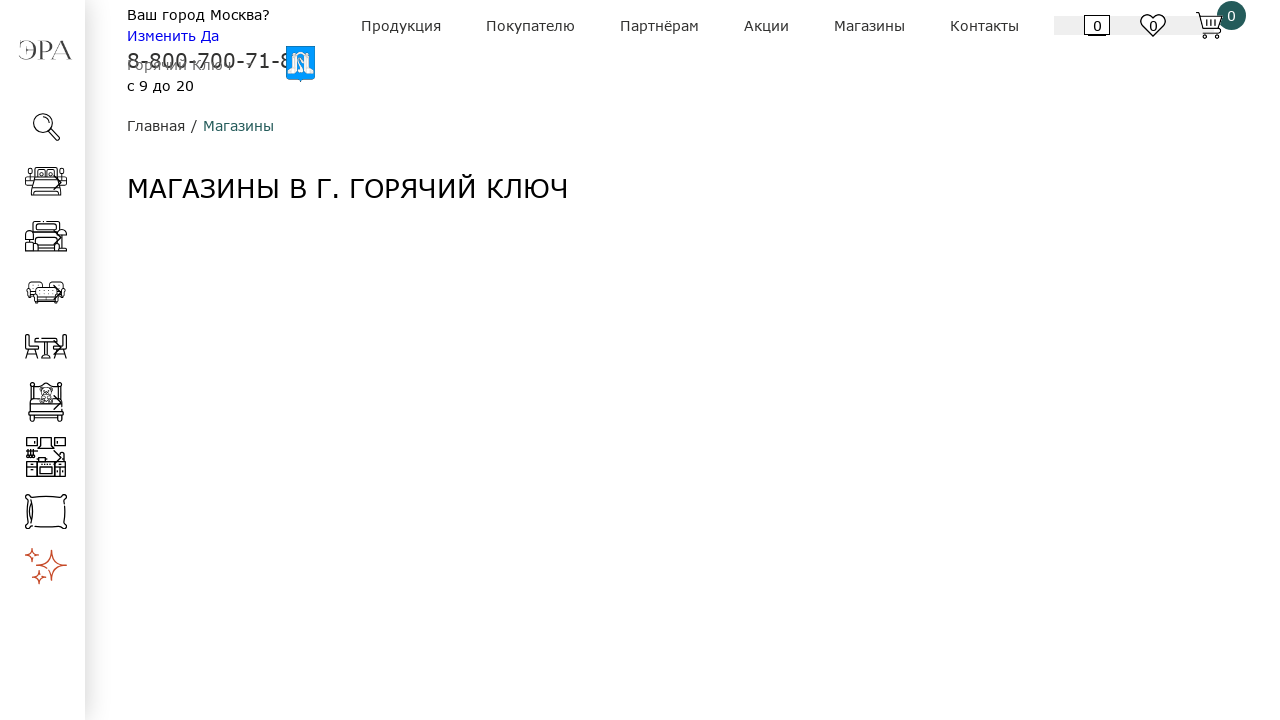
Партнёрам (659, 25)
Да (210, 35)
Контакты (984, 25)
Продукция (401, 25)
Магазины (869, 25)
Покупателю (530, 25)
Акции (766, 25)
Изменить (161, 35)
